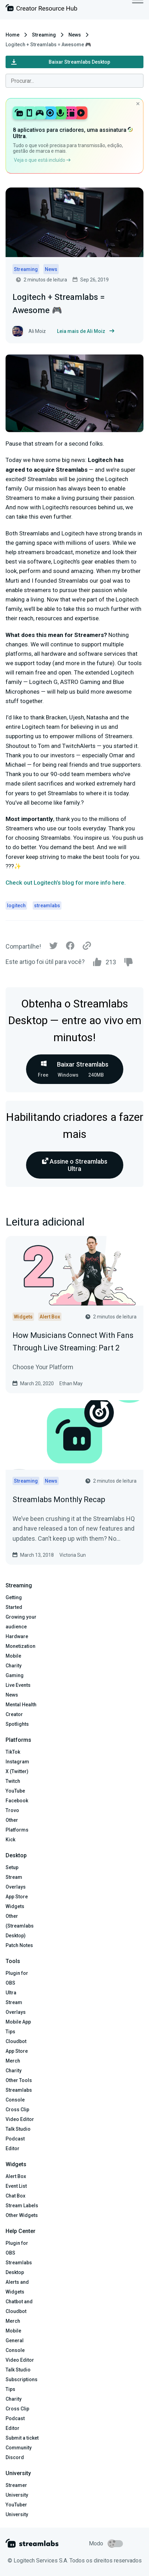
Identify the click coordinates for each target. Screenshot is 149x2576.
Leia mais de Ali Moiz (85, 331)
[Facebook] (70, 947)
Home (12, 35)
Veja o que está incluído (42, 160)
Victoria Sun (72, 1555)
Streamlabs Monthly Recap (59, 1499)
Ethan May (71, 1383)
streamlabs (47, 905)
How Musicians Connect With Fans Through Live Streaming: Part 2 (73, 1341)
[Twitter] (53, 947)
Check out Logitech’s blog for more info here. (66, 882)
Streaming (44, 35)
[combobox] (74, 81)
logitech (16, 905)
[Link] (87, 946)
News (74, 35)
